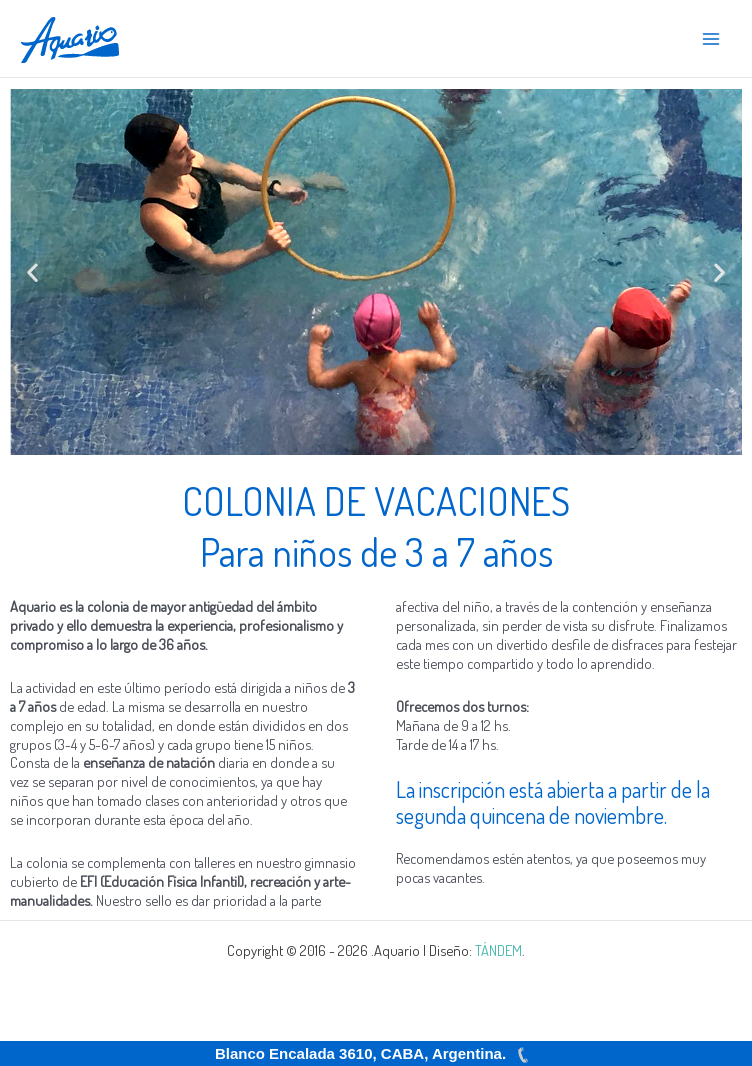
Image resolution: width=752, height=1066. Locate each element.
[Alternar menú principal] (711, 39)
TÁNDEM (498, 950)
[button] (32, 272)
